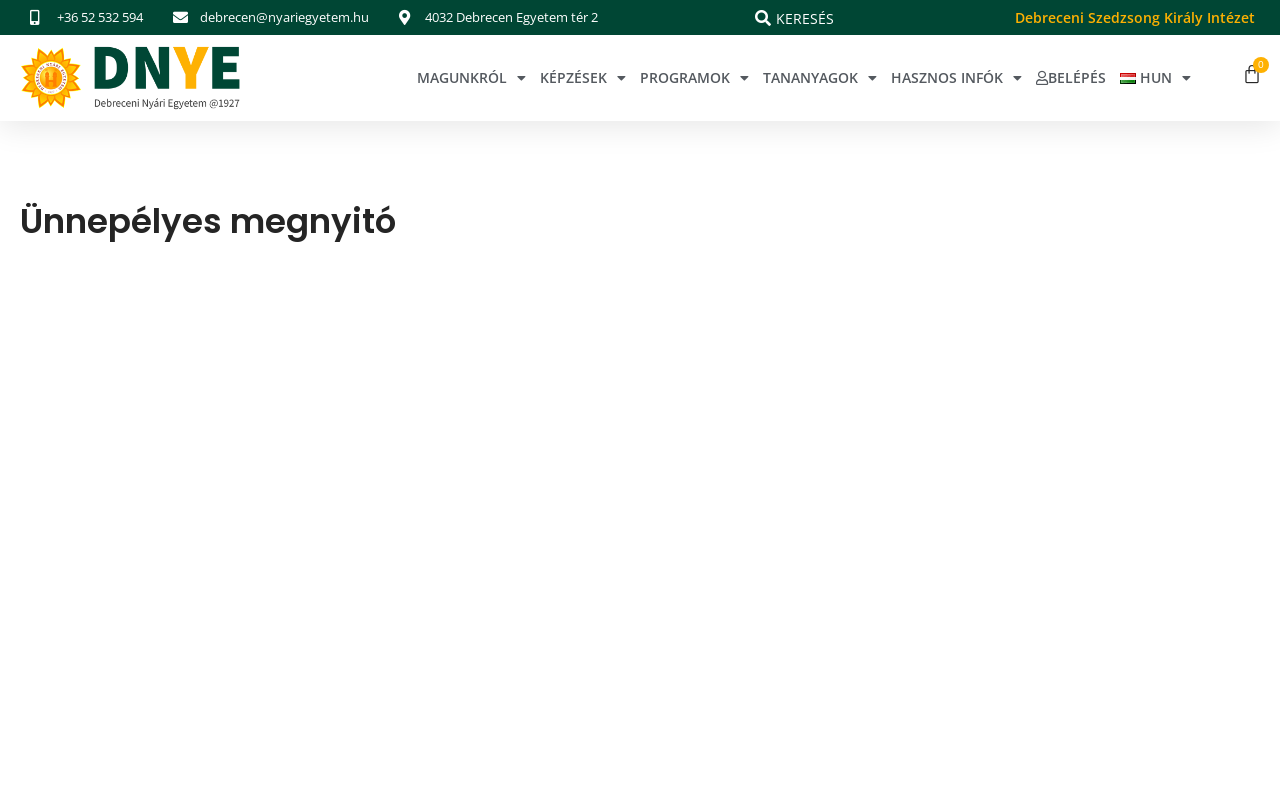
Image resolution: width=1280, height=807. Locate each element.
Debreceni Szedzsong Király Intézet (1135, 17)
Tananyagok (820, 78)
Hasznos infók (956, 78)
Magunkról (471, 78)
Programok (694, 78)
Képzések (583, 78)
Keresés (805, 18)
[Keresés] (763, 18)
